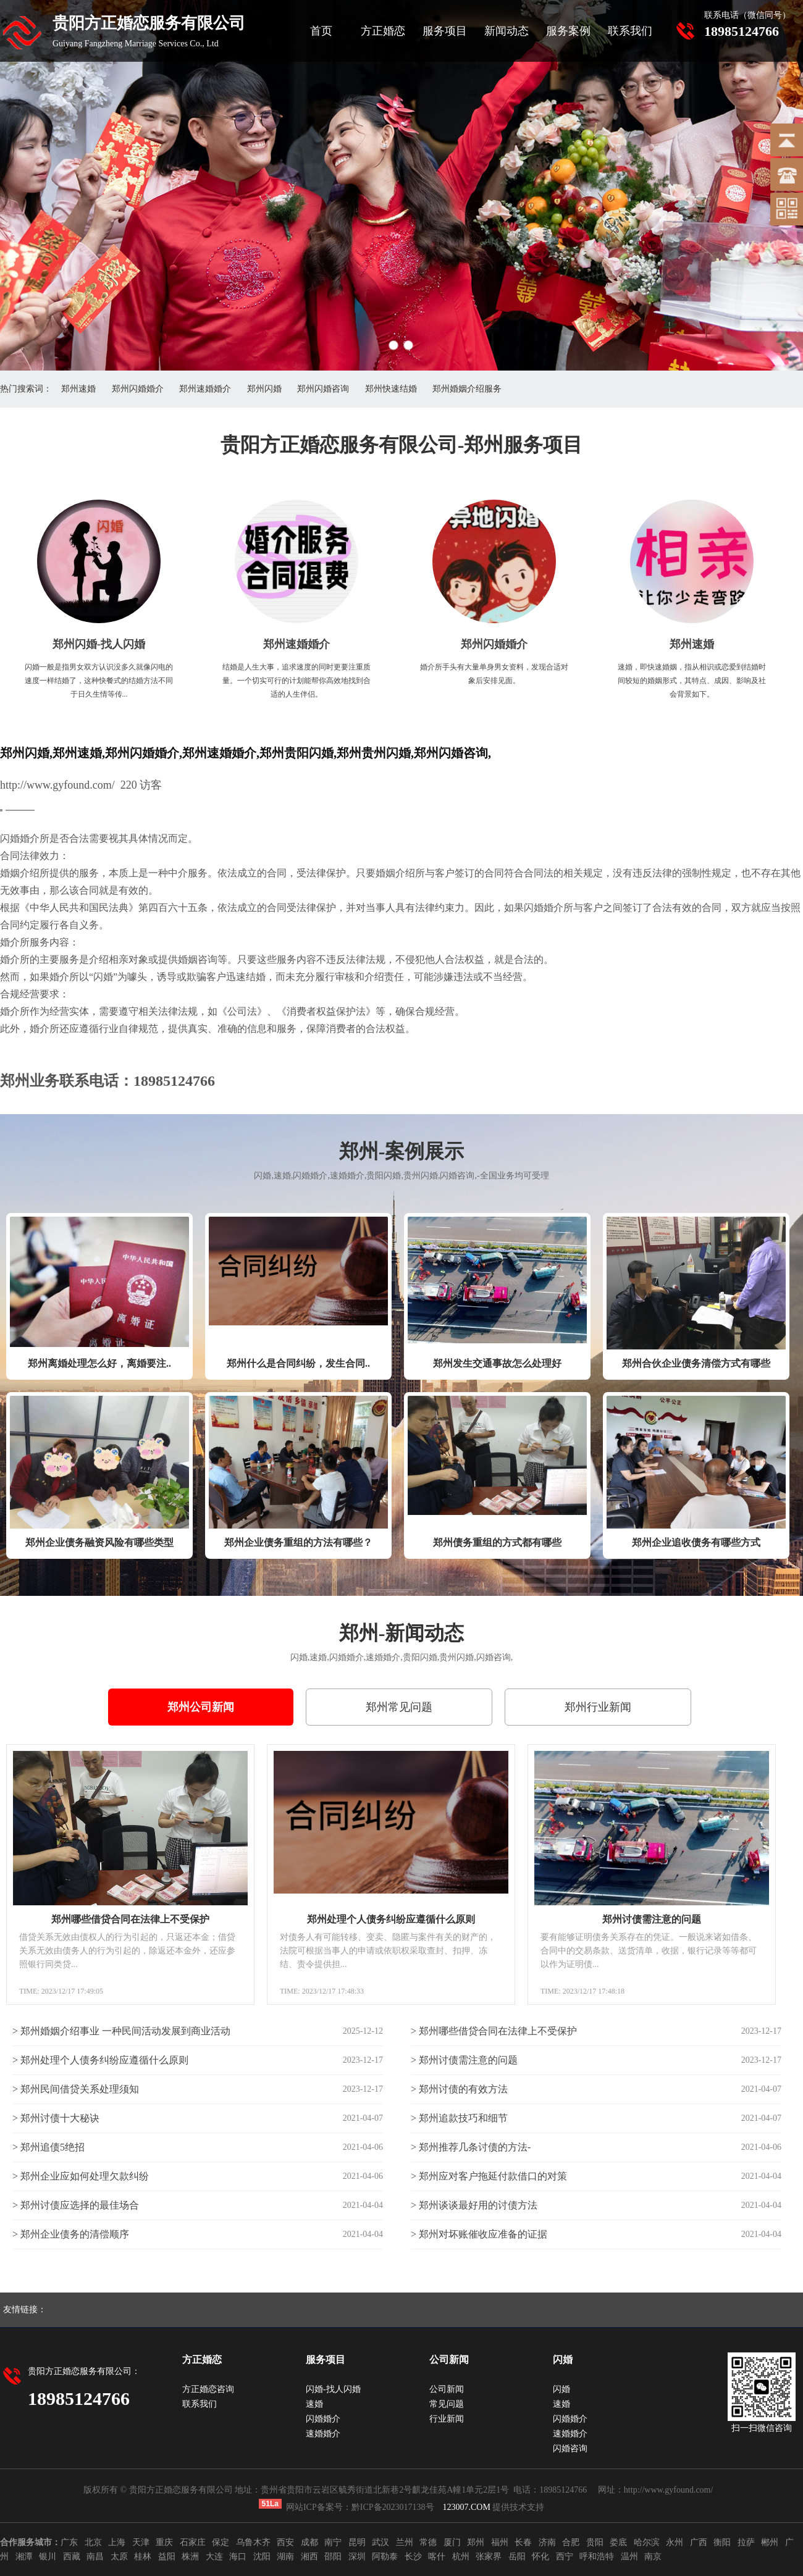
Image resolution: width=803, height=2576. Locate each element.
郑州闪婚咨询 (323, 388)
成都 (309, 2542)
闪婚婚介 (323, 2418)
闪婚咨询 (570, 2448)
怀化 (540, 2556)
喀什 (436, 2556)
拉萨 (746, 2542)
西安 (285, 2542)
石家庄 (193, 2542)
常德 (428, 2542)
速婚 (314, 2404)
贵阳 (594, 2542)
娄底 (618, 2542)
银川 (47, 2556)
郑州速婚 (78, 388)
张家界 (489, 2556)
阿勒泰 (385, 2556)
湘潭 (24, 2556)
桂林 (142, 2556)
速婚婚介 (323, 2433)
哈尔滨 (647, 2542)
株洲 (190, 2556)
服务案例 (568, 31)
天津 (140, 2542)
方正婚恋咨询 (208, 2389)
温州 (629, 2556)
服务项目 (445, 31)
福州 (499, 2542)
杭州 (460, 2556)
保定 (220, 2542)
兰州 (404, 2542)
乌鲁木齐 (253, 2542)
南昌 (95, 2556)
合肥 (570, 2542)
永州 (674, 2542)
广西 (698, 2542)
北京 (93, 2542)
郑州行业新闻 (598, 1707)
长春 (523, 2542)
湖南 (285, 2556)
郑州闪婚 (264, 388)
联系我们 (630, 31)
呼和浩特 (596, 2556)
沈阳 (262, 2556)
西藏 (71, 2556)
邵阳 (333, 2556)
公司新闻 (446, 2389)
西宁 (564, 2556)
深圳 (357, 2556)
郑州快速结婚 (391, 388)
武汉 (380, 2542)
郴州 (769, 2542)
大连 (214, 2556)
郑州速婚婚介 (205, 388)
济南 (547, 2542)
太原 (119, 2556)
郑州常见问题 (399, 1707)
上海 (116, 2542)
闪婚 (561, 2389)
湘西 (309, 2556)
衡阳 (722, 2542)
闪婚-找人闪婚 (333, 2389)
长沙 (413, 2556)
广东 (69, 2542)
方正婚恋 (383, 31)
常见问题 (446, 2404)
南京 (653, 2556)
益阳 (166, 2556)
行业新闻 (446, 2418)
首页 (321, 31)
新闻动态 (506, 31)
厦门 (452, 2542)
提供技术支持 (494, 2507)
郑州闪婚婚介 (138, 388)
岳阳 (517, 2556)
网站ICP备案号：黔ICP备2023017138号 (360, 2507)
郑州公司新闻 (200, 1707)
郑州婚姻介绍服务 (467, 388)
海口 (237, 2556)
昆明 (357, 2542)
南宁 (333, 2542)
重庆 (164, 2542)
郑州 (475, 2542)
